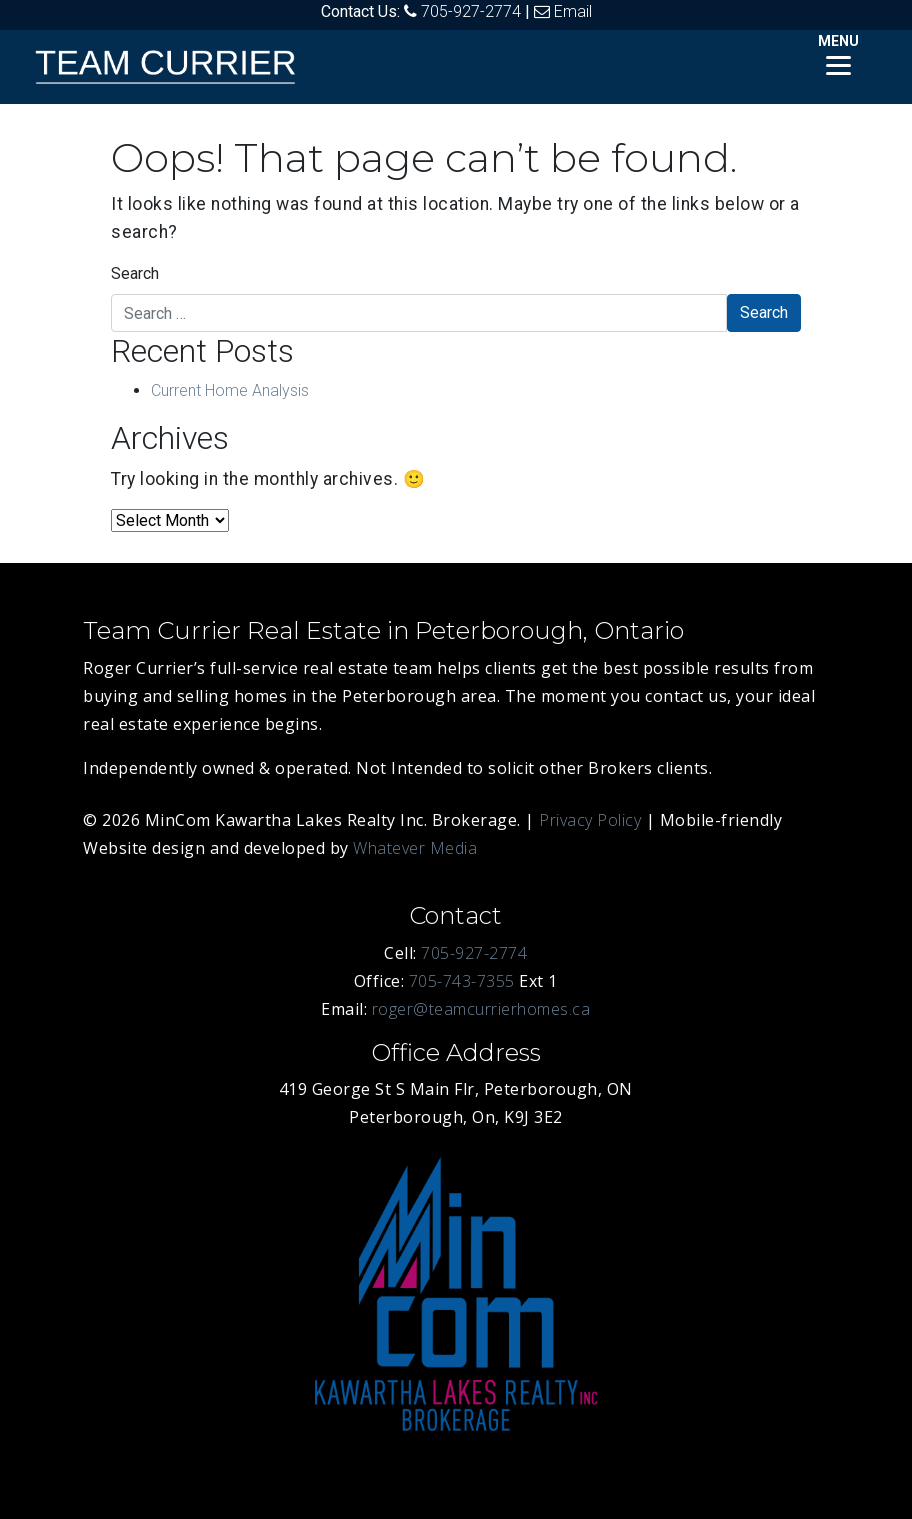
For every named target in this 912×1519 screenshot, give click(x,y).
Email (573, 11)
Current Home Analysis (230, 390)
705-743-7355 (462, 981)
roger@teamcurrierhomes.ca (481, 1009)
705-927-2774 (471, 11)
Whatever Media (415, 848)
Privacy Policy (590, 820)
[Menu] (838, 52)
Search (135, 273)
